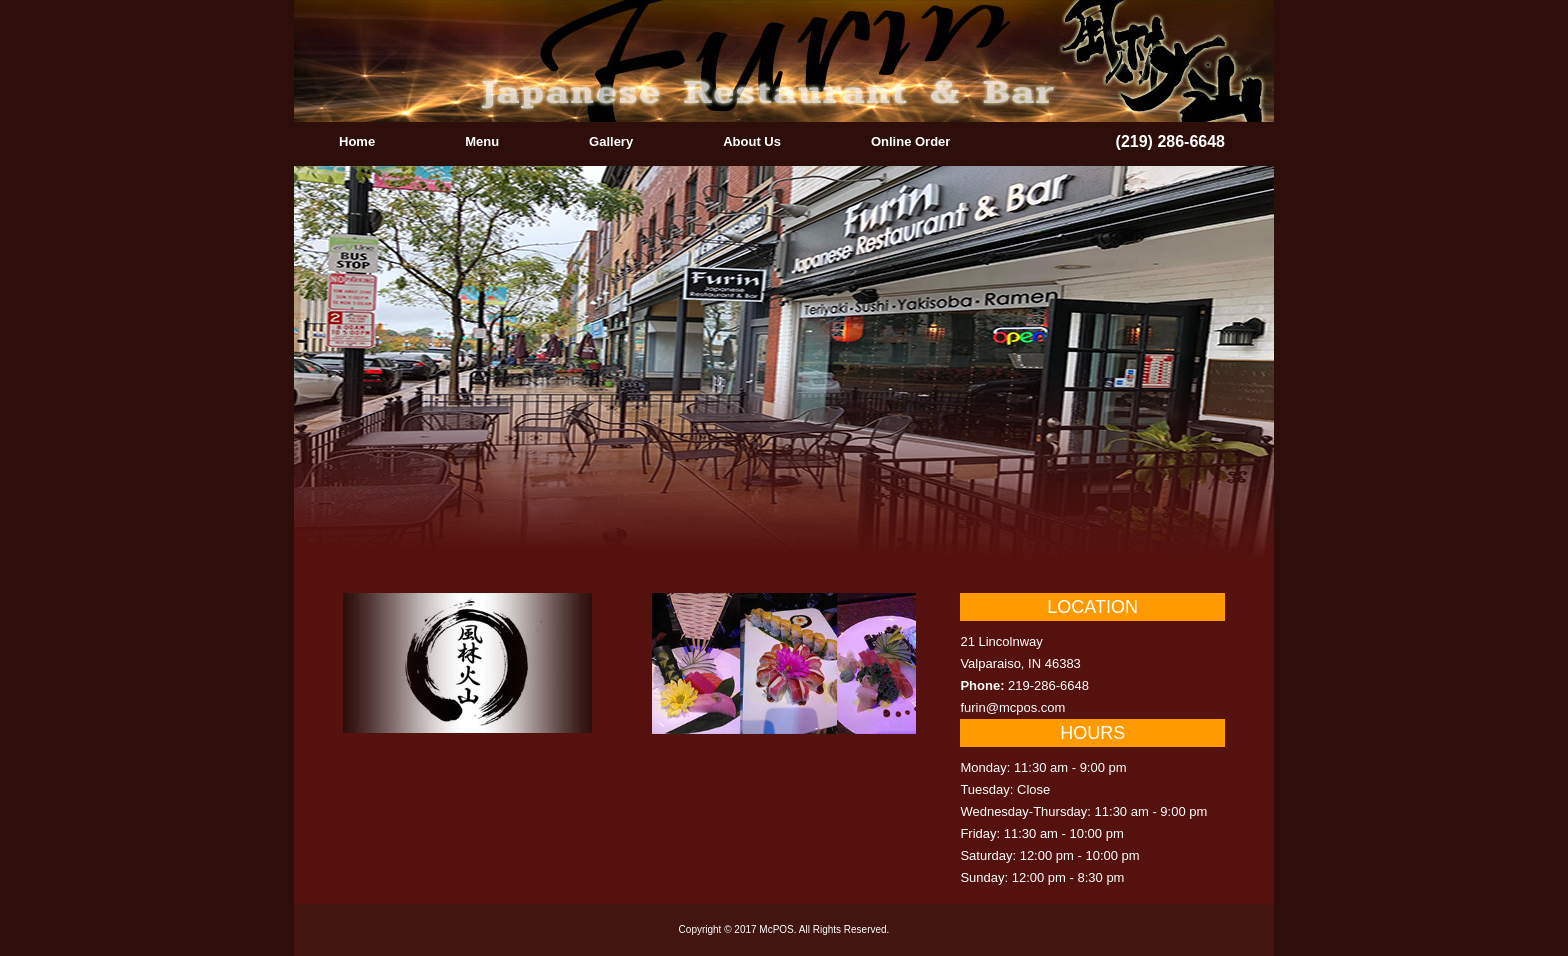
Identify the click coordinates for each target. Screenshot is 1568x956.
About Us (752, 141)
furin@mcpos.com (1012, 707)
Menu (482, 141)
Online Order (910, 141)
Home (357, 141)
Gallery (611, 141)
